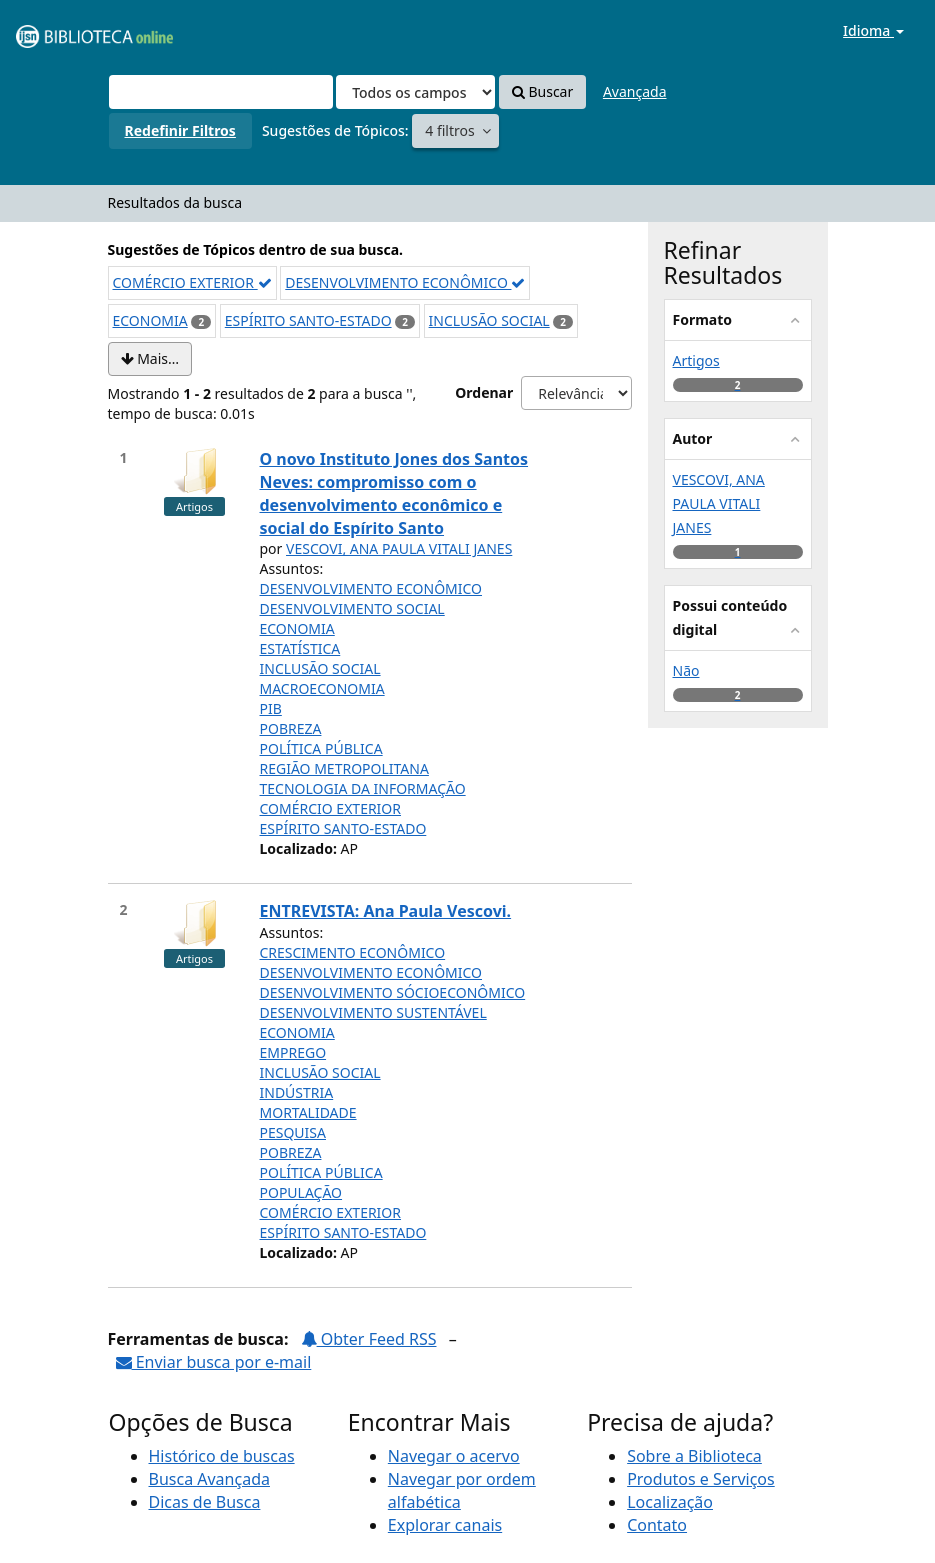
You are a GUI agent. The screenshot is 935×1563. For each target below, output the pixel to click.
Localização (670, 1502)
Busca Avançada (209, 1479)
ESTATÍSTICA (300, 648)
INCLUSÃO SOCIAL (489, 320)
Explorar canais (445, 1525)
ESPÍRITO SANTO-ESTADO (308, 320)
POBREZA (291, 728)
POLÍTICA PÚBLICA (321, 748)
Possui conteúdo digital (730, 617)
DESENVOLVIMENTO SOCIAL (352, 608)
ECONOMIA (150, 320)
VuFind (64, 30)
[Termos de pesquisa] (221, 92)
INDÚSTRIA (297, 1092)
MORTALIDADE (308, 1112)
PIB (271, 708)
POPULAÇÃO (301, 1192)
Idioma (873, 30)
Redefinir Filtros (180, 130)
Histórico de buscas (222, 1456)
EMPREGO (293, 1052)
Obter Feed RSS (369, 1339)
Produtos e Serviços (701, 1479)
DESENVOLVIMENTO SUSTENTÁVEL (373, 1012)
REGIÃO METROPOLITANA (344, 768)
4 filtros (451, 130)
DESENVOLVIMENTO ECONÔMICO (405, 282)
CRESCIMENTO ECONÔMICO (353, 952)
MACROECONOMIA (322, 688)
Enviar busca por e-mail (214, 1362)
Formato (703, 319)
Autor (693, 438)
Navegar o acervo (454, 1456)
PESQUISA (293, 1132)
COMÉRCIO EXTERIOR (192, 282)
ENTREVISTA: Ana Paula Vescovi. (386, 911)
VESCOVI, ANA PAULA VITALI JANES (399, 548)
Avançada (635, 91)
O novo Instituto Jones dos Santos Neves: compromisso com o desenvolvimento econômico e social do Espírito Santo (394, 493)
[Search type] (415, 92)
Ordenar (484, 392)
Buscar (542, 91)
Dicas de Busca (205, 1502)
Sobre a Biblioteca (694, 1456)
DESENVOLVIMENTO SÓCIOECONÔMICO (393, 992)
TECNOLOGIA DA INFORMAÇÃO (363, 788)
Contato (657, 1525)
